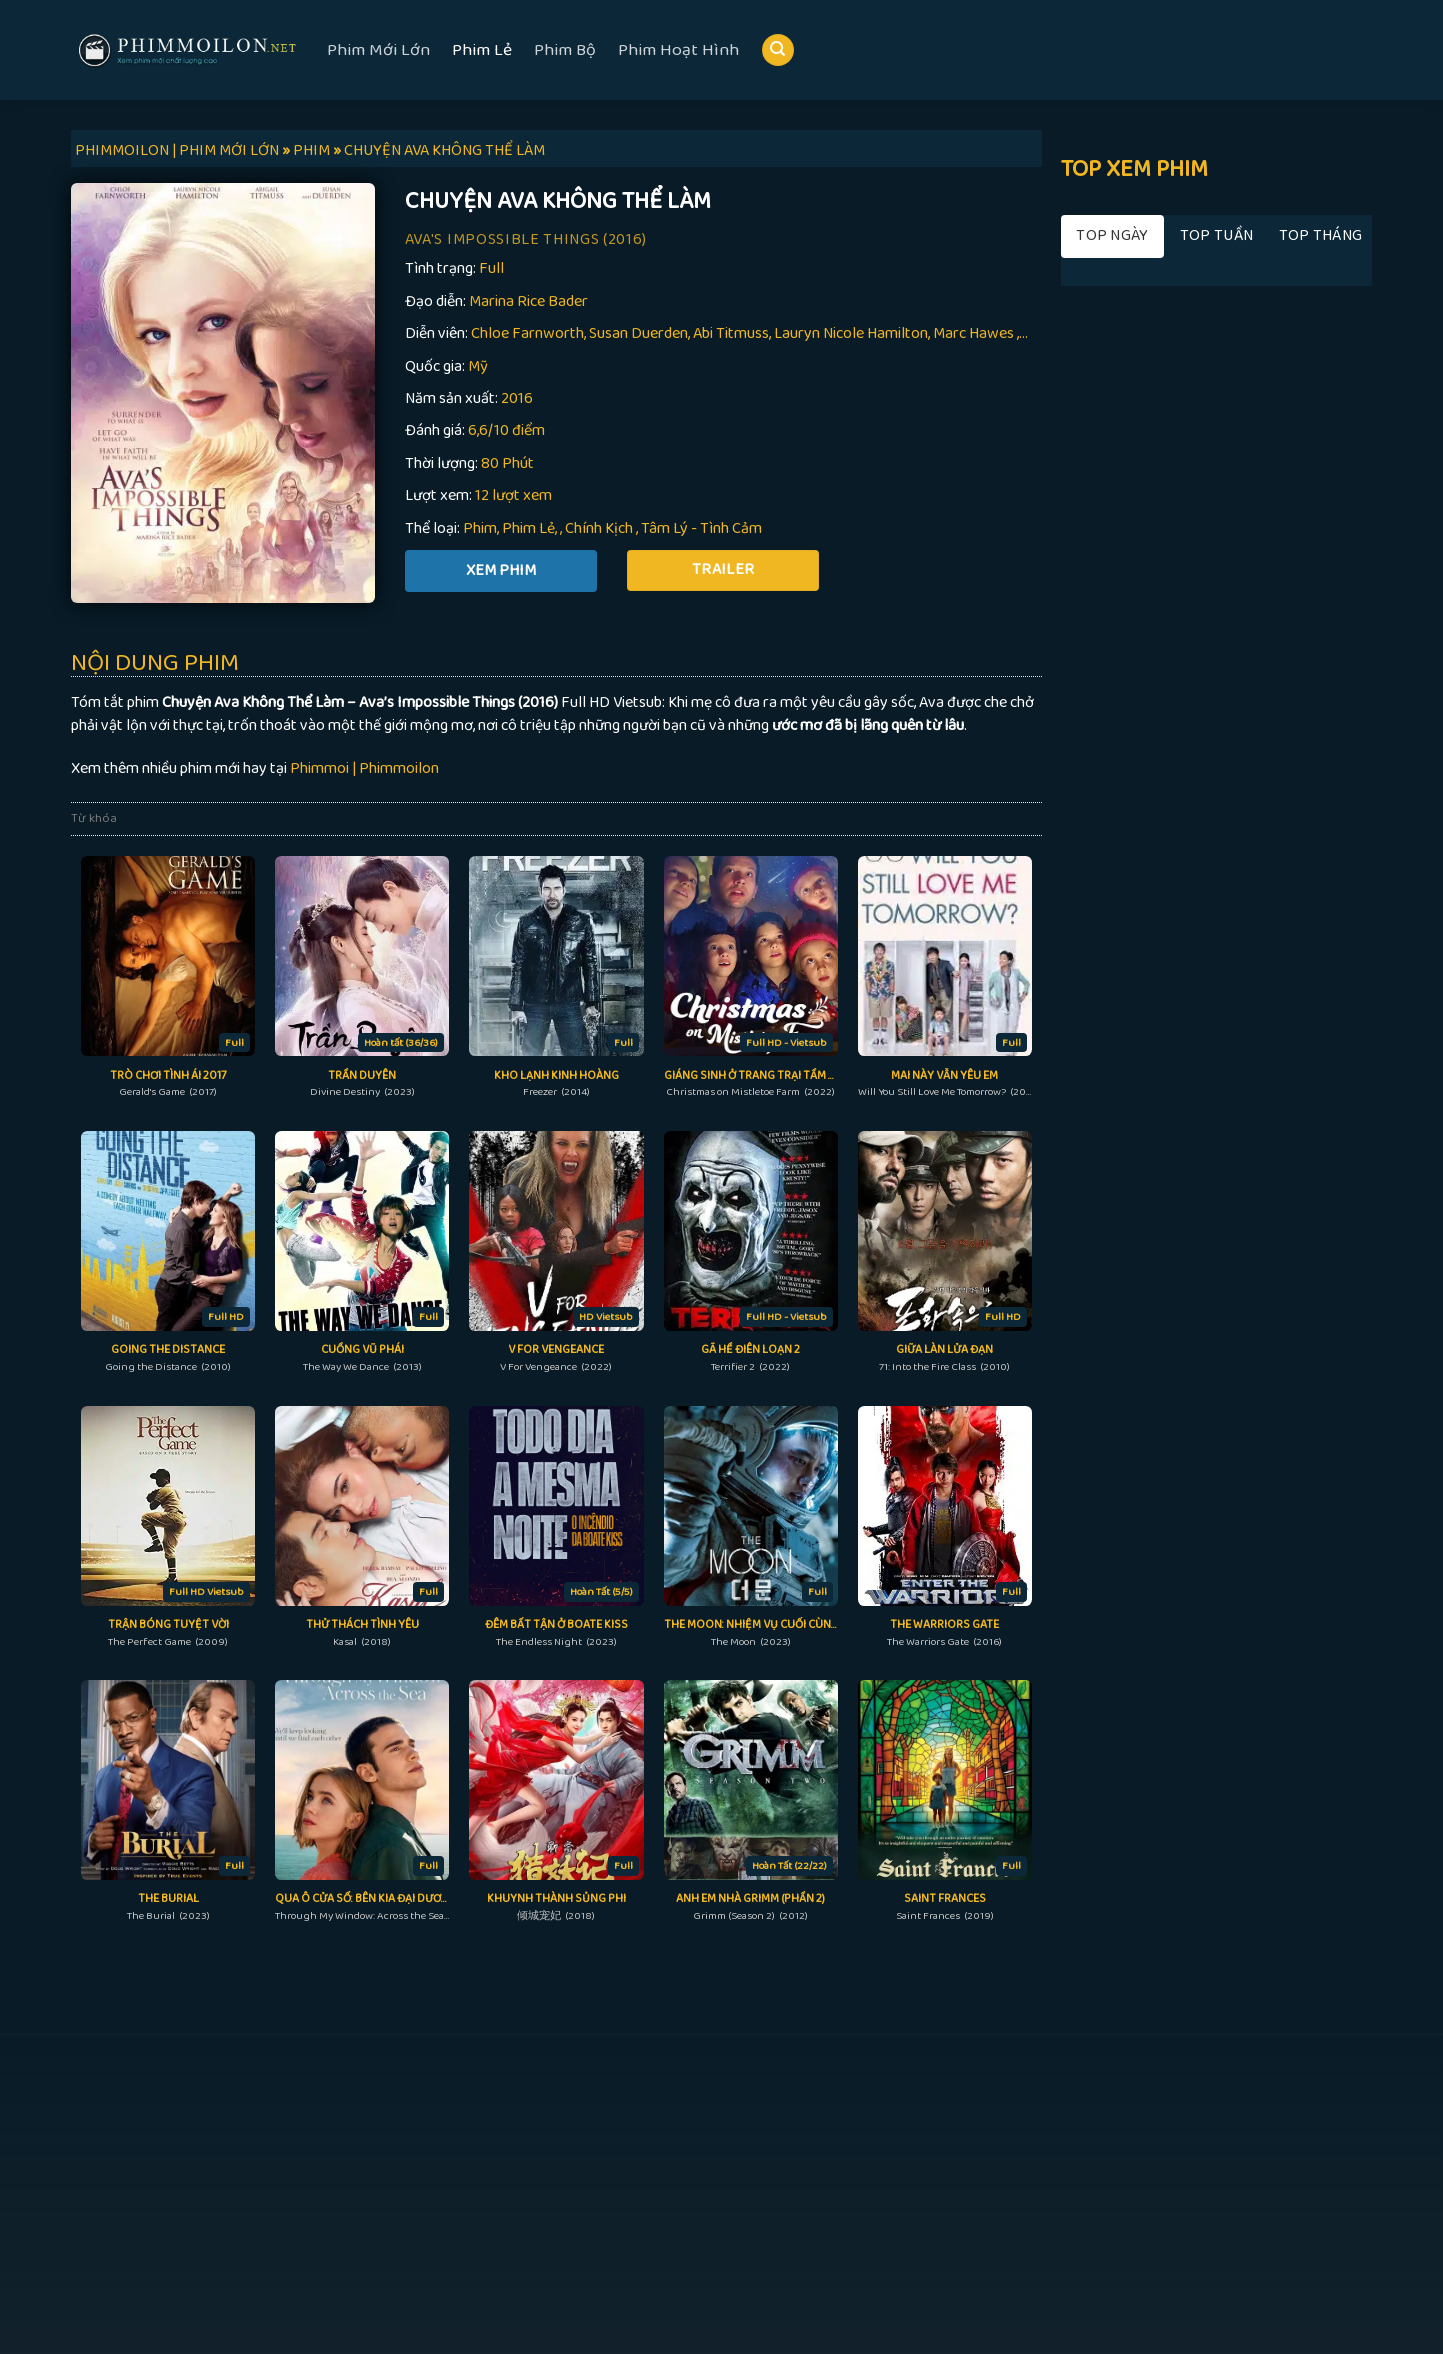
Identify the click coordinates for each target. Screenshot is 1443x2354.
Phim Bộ (565, 50)
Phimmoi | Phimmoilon (364, 768)
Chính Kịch (599, 528)
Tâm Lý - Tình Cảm (701, 528)
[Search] (778, 50)
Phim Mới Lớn (378, 50)
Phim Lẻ (482, 50)
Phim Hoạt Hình (678, 50)
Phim (480, 528)
